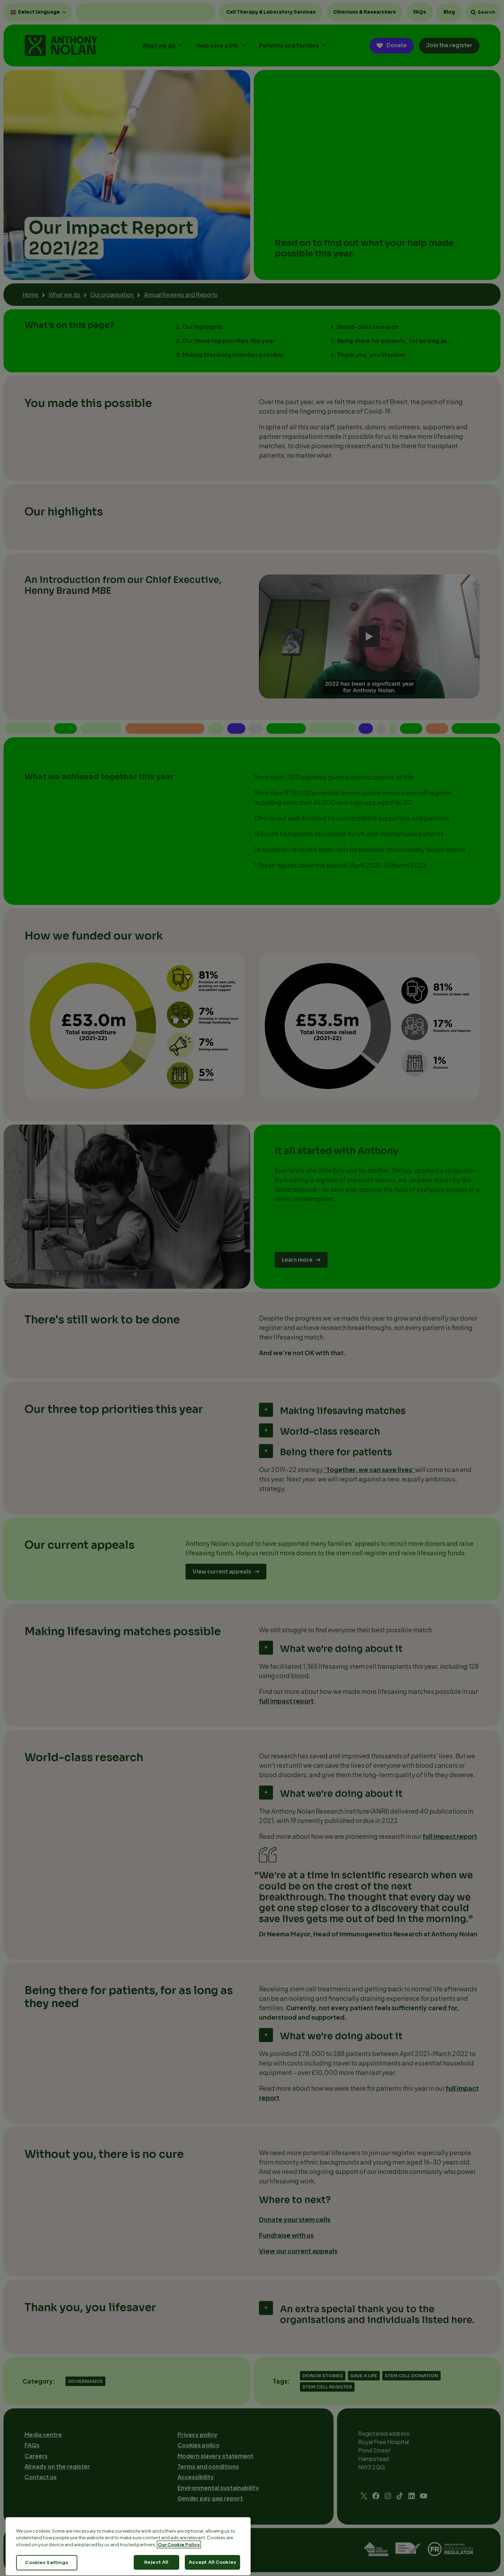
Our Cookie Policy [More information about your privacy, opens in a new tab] (179, 2570)
